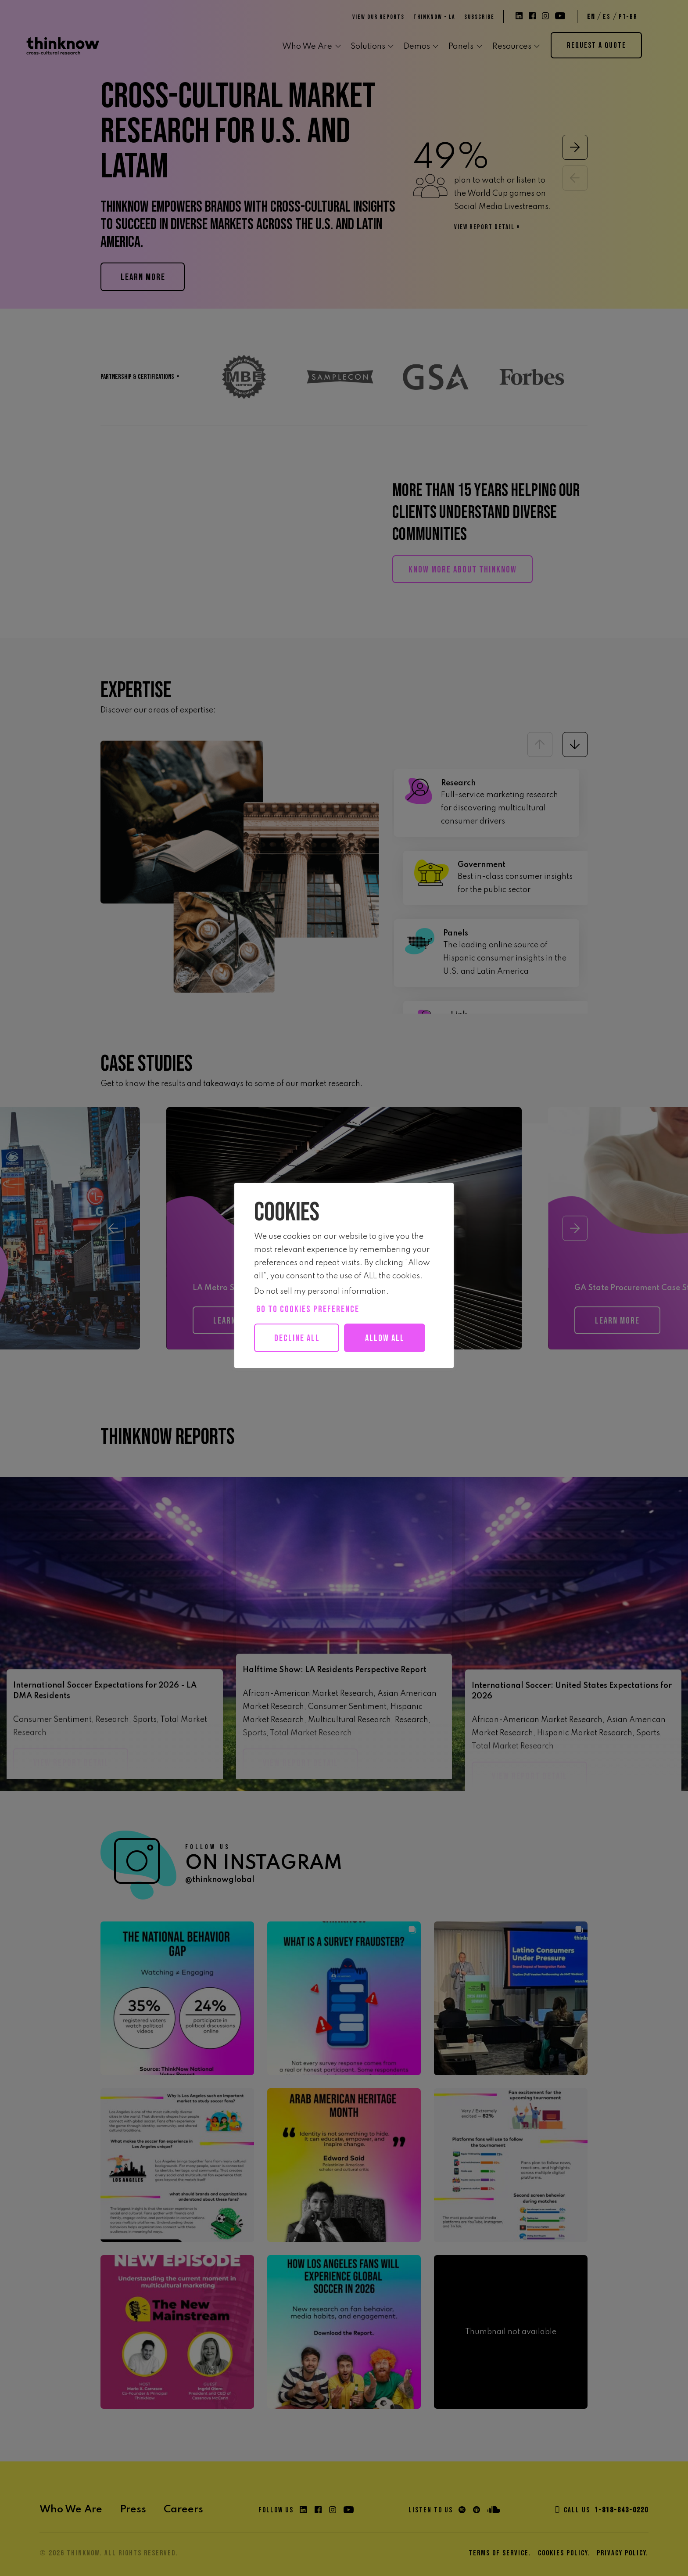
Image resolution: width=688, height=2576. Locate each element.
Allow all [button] (303, 1366)
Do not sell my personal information (320, 1291)
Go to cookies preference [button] (307, 1309)
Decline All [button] (299, 1338)
